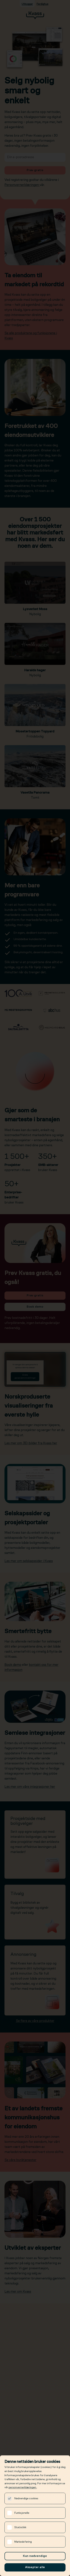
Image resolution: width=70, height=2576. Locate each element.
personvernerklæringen (23, 2487)
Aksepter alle (35, 2567)
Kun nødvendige (35, 2556)
